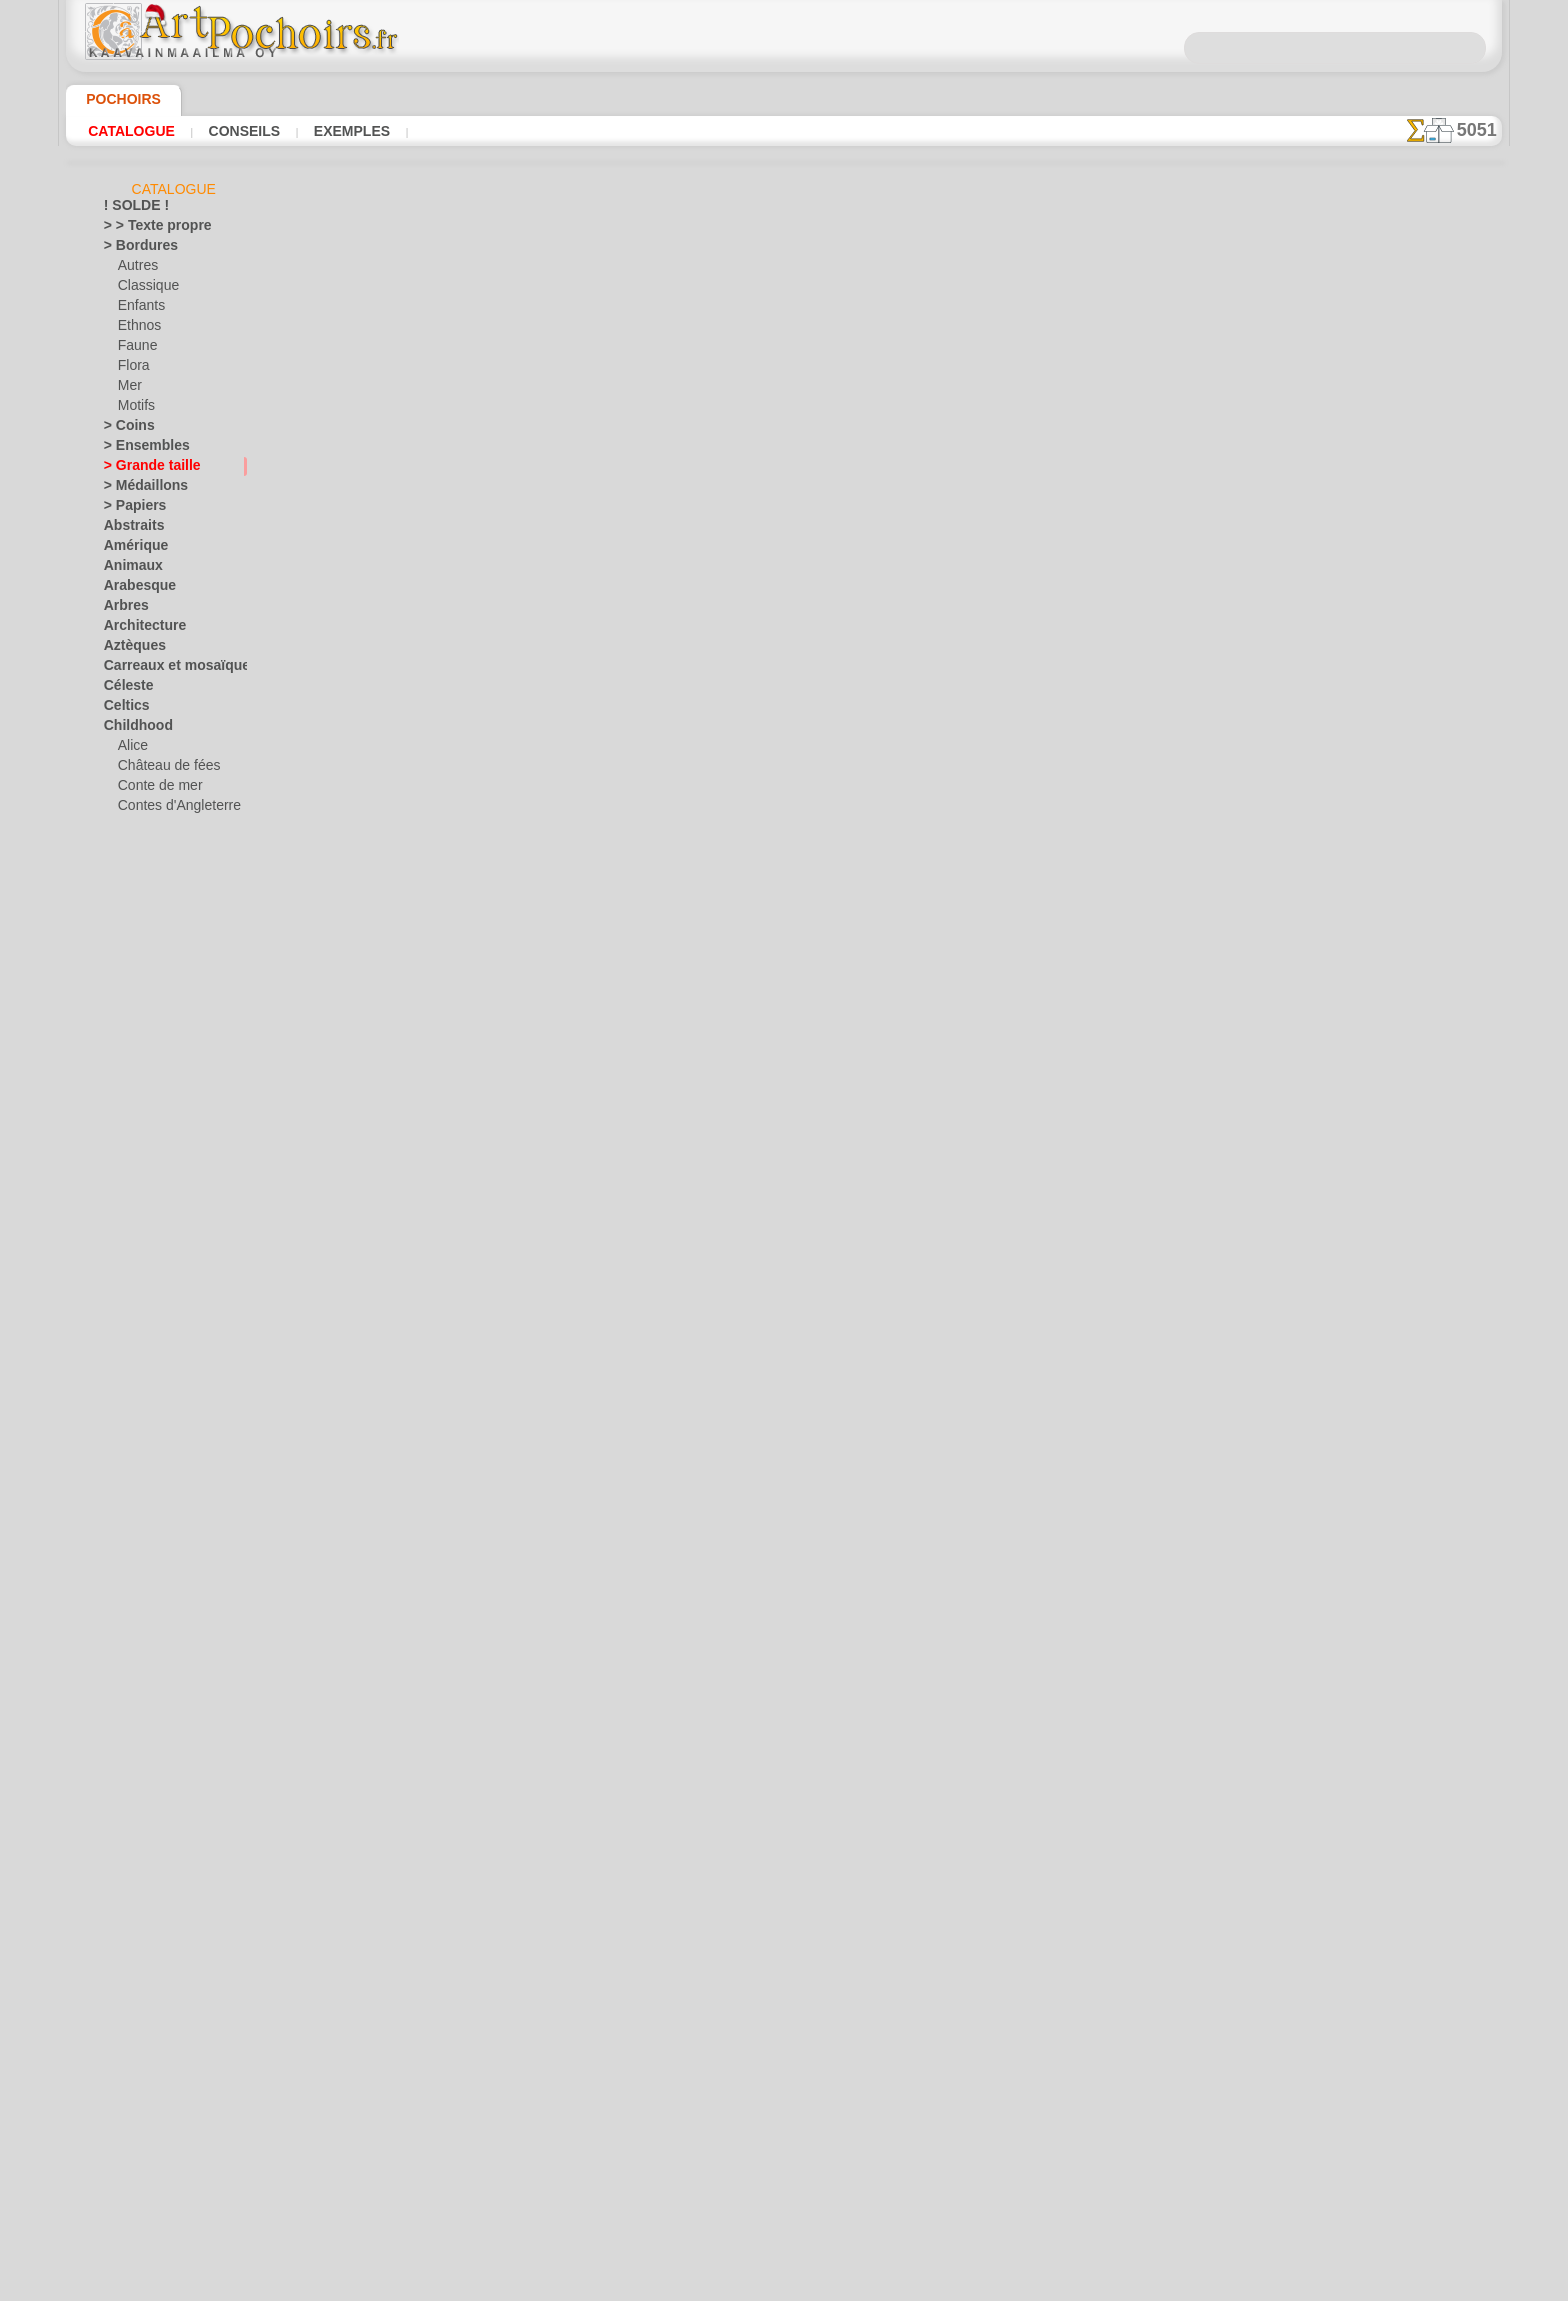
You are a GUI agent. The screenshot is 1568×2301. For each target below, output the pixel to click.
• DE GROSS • (140, 2049)
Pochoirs (116, 99)
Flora (132, 369)
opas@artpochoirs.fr (784, 1127)
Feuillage (128, 1169)
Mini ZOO (144, 949)
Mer (129, 389)
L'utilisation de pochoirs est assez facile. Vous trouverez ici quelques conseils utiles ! (1402, 903)
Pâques (138, 1949)
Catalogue (131, 131)
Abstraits (130, 529)
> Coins (123, 429)
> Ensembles (137, 449)
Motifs (136, 409)
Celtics (122, 709)
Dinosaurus (136, 1069)
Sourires (127, 1809)
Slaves (121, 1789)
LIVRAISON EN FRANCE (841, 928)
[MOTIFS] (145, 2169)
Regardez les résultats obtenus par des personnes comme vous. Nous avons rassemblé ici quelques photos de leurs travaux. (1401, 1053)
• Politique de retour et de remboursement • (784, 1094)
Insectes (127, 1329)
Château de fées (162, 769)
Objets (122, 1529)
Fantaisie (129, 1129)
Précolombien (141, 1629)
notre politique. (1042, 2285)
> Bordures (133, 249)
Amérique (130, 549)
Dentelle (126, 1049)
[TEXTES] (143, 2209)
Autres (136, 269)
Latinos (125, 1409)
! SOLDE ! (130, 209)
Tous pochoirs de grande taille (783, 780)
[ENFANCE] (150, 2129)
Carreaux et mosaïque (164, 669)
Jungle (121, 1369)
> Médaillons (138, 489)
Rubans (125, 1709)
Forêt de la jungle (165, 849)
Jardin (121, 1349)
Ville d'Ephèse (141, 2009)
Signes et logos (144, 1749)
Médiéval (129, 1429)
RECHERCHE (971, 928)
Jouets (136, 909)
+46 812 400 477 (835, 994)
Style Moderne (144, 1829)
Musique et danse (153, 1509)
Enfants (139, 309)
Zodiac (122, 2029)
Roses (120, 1689)
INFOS (649, 928)
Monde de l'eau (145, 1469)
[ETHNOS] (146, 2149)
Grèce (120, 1249)
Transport (131, 1849)
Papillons (129, 1589)
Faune (135, 349)
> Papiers (128, 509)
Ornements (134, 1569)
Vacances (130, 1889)
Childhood (132, 729)
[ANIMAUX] (152, 2069)
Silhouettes (135, 1769)
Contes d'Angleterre (171, 809)
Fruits (120, 1209)
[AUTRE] (142, 2089)
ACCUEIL (586, 928)
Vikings (123, 1989)
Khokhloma (135, 1389)
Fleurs (121, 1189)
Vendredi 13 (135, 1969)
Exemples (346, 131)
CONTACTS (718, 928)
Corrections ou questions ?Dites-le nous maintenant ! (784, 861)
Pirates (137, 1009)
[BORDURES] (155, 2109)
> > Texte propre (146, 229)
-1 (722, 736)
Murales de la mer (153, 1489)
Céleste (124, 689)
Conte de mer (154, 789)
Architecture (138, 629)
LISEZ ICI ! (564, 682)
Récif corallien (142, 1649)
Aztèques (129, 649)
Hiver (118, 1289)
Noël (130, 1929)
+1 (846, 736)
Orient (121, 1549)
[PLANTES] (148, 2189)
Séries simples (142, 1729)
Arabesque (133, 589)
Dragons (127, 1089)
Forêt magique (157, 869)
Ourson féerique (162, 989)
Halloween (146, 1909)
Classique (144, 289)
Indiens (138, 889)
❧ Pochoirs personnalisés (175, 2229)
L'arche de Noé (158, 929)
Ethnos (137, 329)
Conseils (242, 131)
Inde (116, 1309)
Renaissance (138, 1669)
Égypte (122, 1109)
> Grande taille (143, 469)
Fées (116, 1149)
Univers (125, 1869)
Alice (131, 749)
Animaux (128, 569)
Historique (133, 1269)
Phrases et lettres (152, 1609)
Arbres (122, 609)
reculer (785, 736)
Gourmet (128, 1229)
